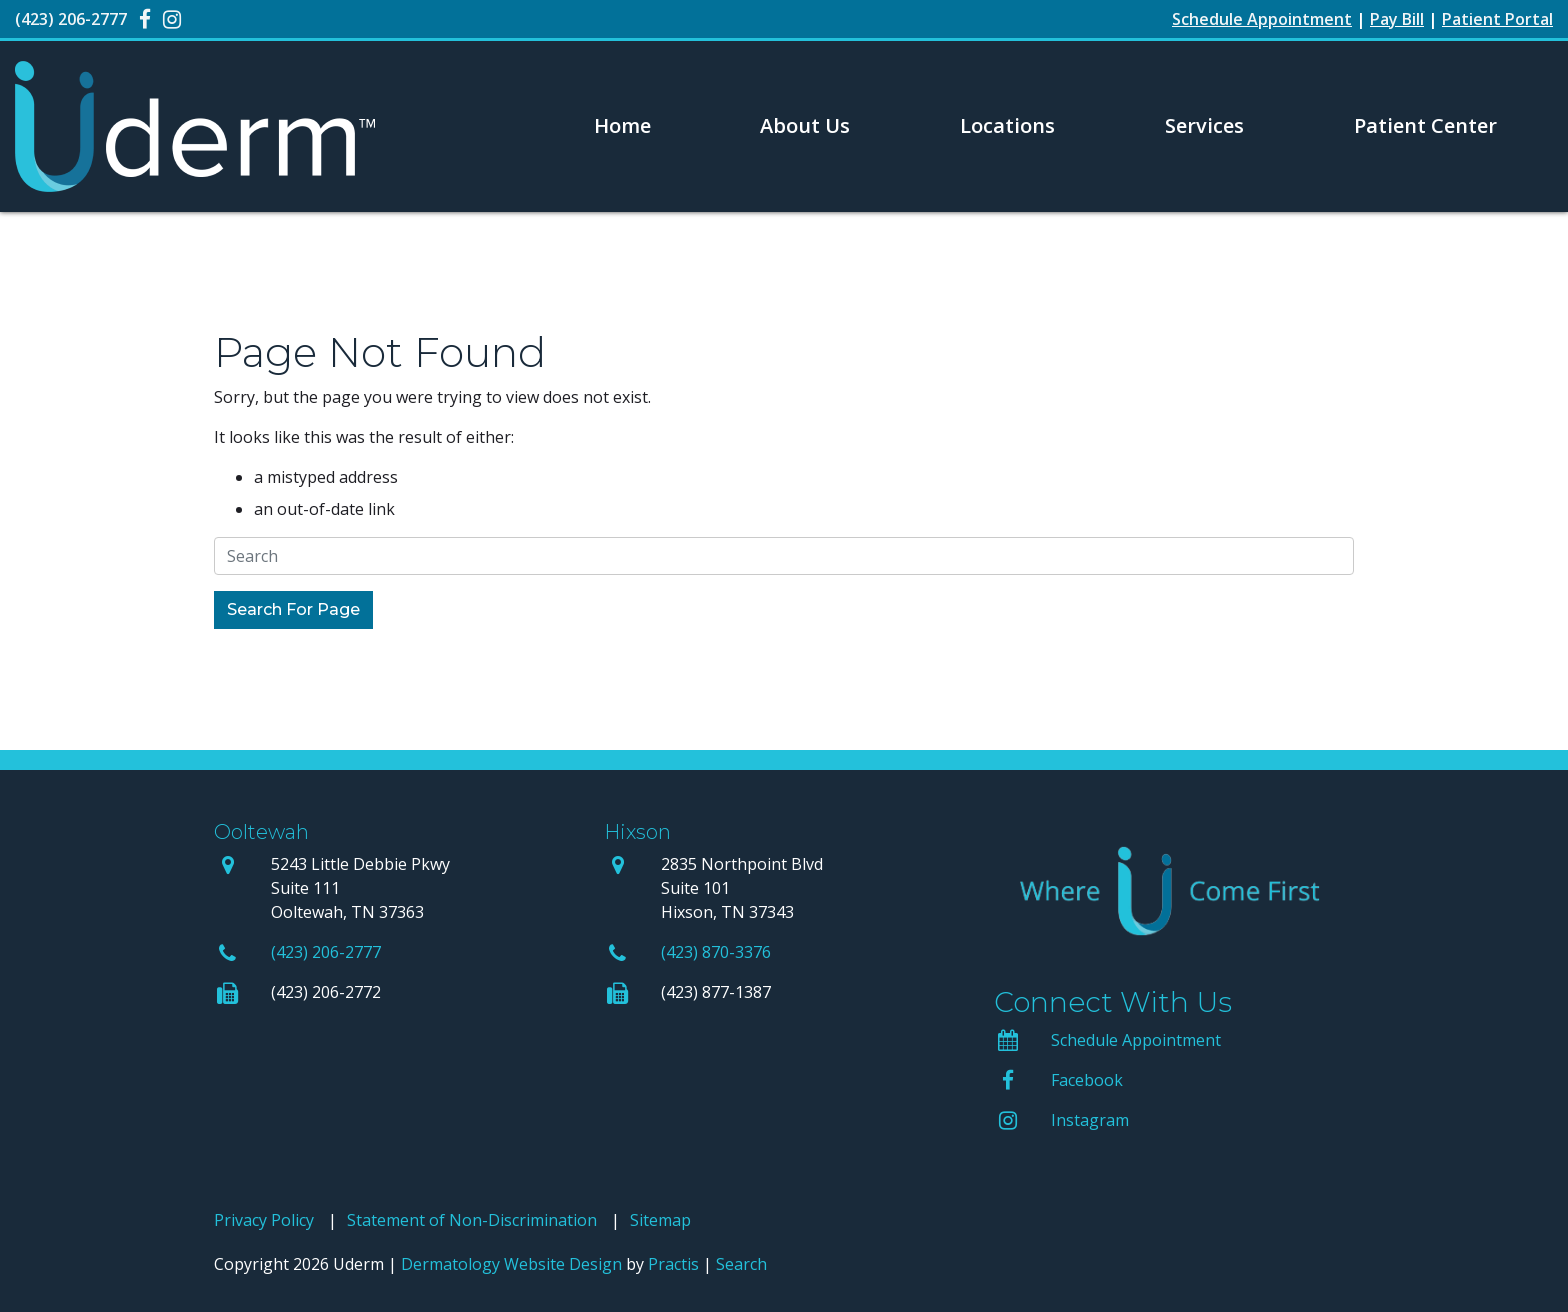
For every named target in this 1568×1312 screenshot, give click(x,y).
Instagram (1090, 1120)
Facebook (1087, 1080)
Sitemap (660, 1220)
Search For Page (293, 609)
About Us (805, 125)
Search (741, 1264)
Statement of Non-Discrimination (472, 1220)
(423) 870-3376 (716, 952)
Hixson (637, 832)
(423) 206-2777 (326, 952)
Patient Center (1425, 125)
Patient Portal (1497, 19)
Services (1204, 125)
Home (622, 125)
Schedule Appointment (1136, 1040)
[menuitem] (622, 126)
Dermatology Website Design (511, 1264)
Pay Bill (1397, 19)
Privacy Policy (264, 1220)
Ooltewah (261, 832)
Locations (1007, 125)
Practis (673, 1264)
